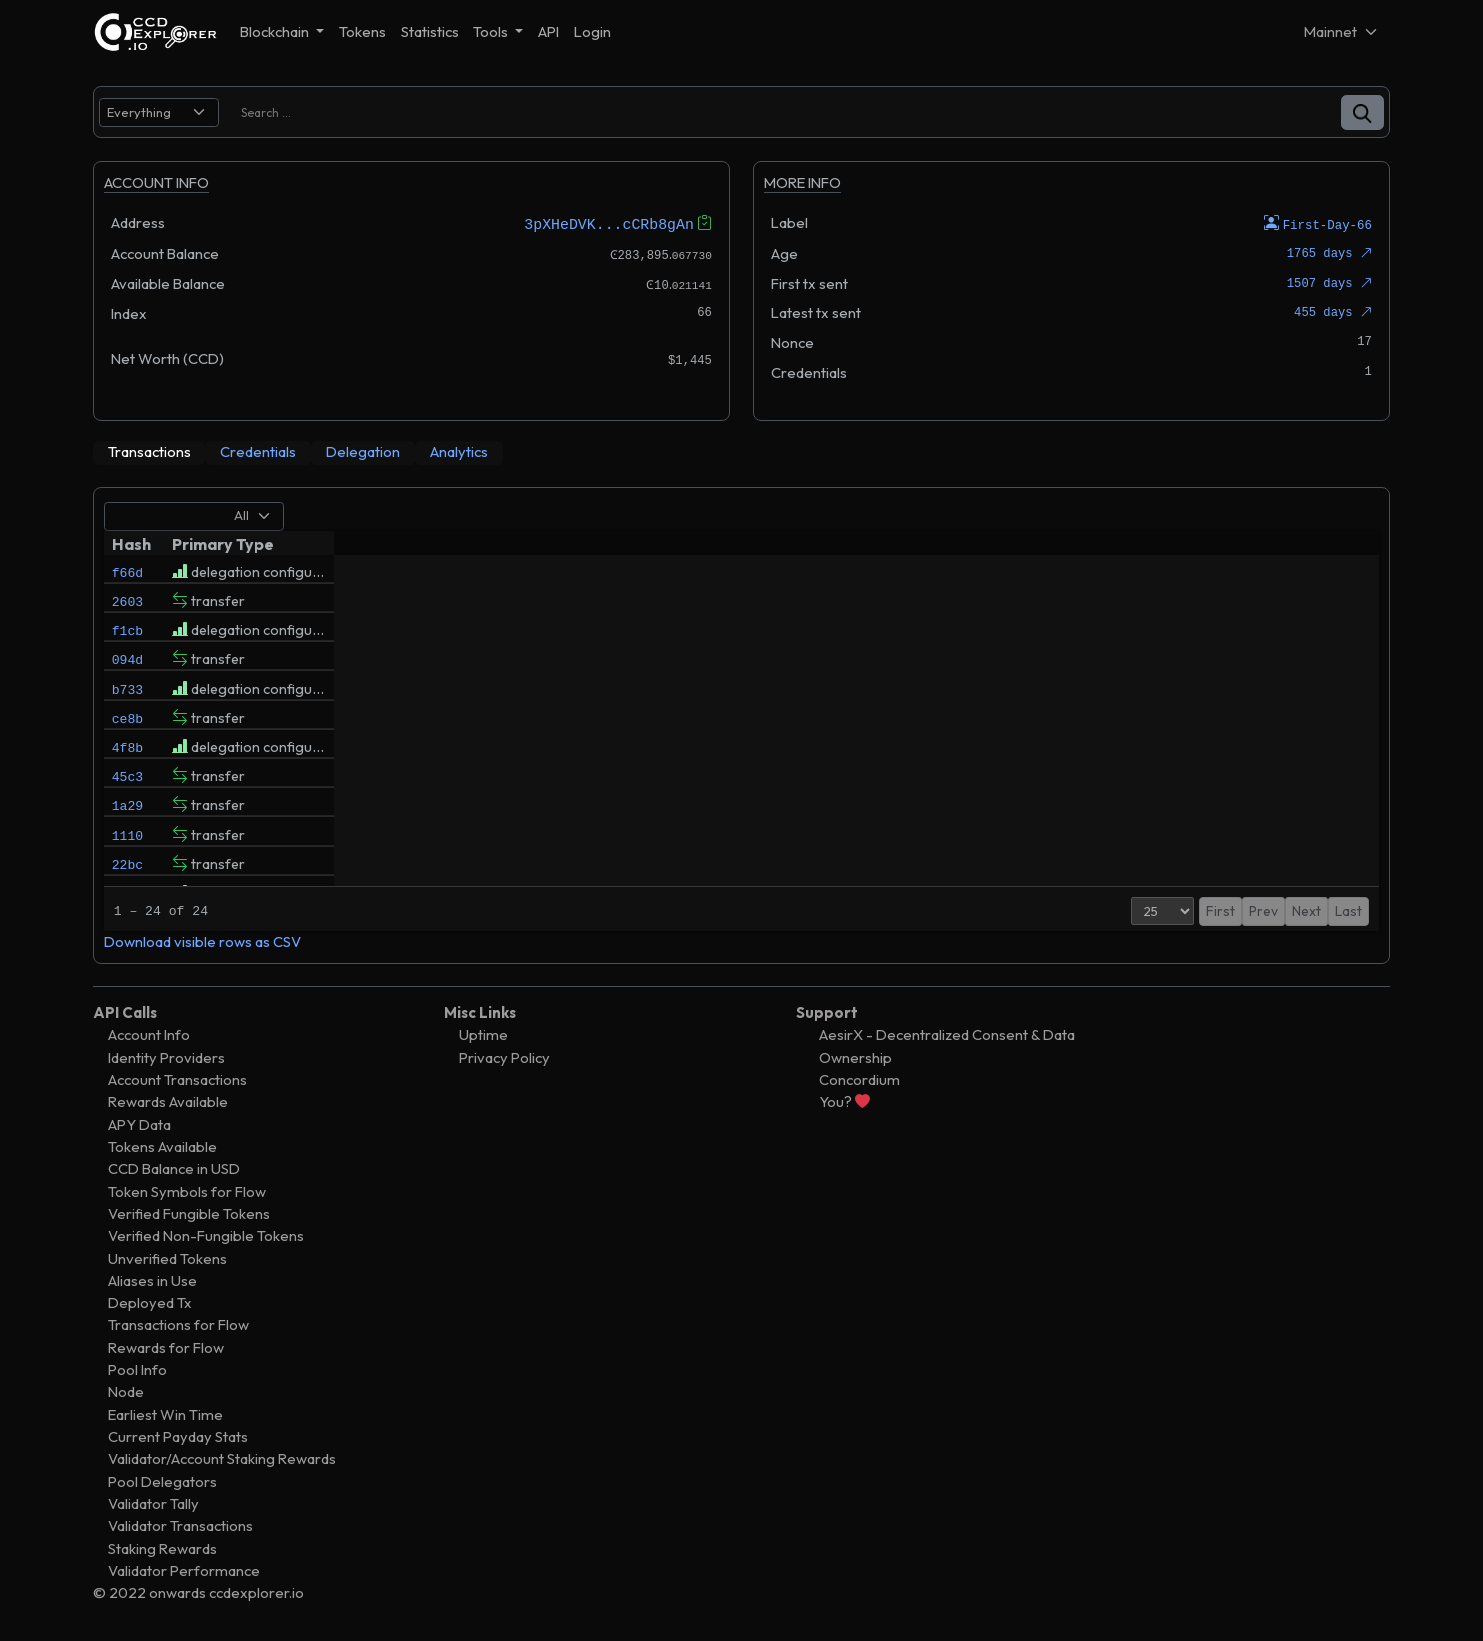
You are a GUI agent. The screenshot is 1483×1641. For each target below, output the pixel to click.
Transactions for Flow (178, 1324)
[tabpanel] (742, 724)
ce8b (127, 741)
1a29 (127, 843)
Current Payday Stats (178, 1435)
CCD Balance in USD (174, 1168)
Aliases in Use (152, 1279)
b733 (127, 707)
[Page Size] (1143, 910)
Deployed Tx (150, 1302)
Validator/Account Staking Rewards (222, 1458)
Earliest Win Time (165, 1413)
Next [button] (1306, 910)
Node (126, 1391)
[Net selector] (1342, 31)
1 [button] (1275, 910)
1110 (127, 877)
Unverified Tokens (167, 1257)
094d (127, 673)
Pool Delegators (162, 1480)
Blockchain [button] (276, 31)
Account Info (149, 1034)
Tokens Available (162, 1145)
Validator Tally (153, 1502)
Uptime (483, 1034)
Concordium (859, 1078)
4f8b (127, 775)
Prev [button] (1244, 910)
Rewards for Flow (166, 1346)
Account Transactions (177, 1078)
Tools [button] (492, 31)
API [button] (548, 31)
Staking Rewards (162, 1547)
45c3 (127, 809)
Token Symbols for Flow (187, 1190)
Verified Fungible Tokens (189, 1212)
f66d (127, 571)
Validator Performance (184, 1569)
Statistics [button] (430, 31)
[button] (1362, 112)
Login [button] (592, 31)
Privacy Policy (504, 1056)
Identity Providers (166, 1056)
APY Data (139, 1123)
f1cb (127, 639)
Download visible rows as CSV (202, 940)
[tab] (149, 452)
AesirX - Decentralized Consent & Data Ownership (947, 1045)
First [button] (1201, 910)
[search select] (159, 112)
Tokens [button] (362, 31)
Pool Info (137, 1369)
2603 (127, 605)
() (1357, 604)
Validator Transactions (180, 1525)
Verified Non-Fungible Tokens (206, 1235)
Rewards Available (168, 1101)
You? (844, 1101)
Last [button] (1348, 910)
